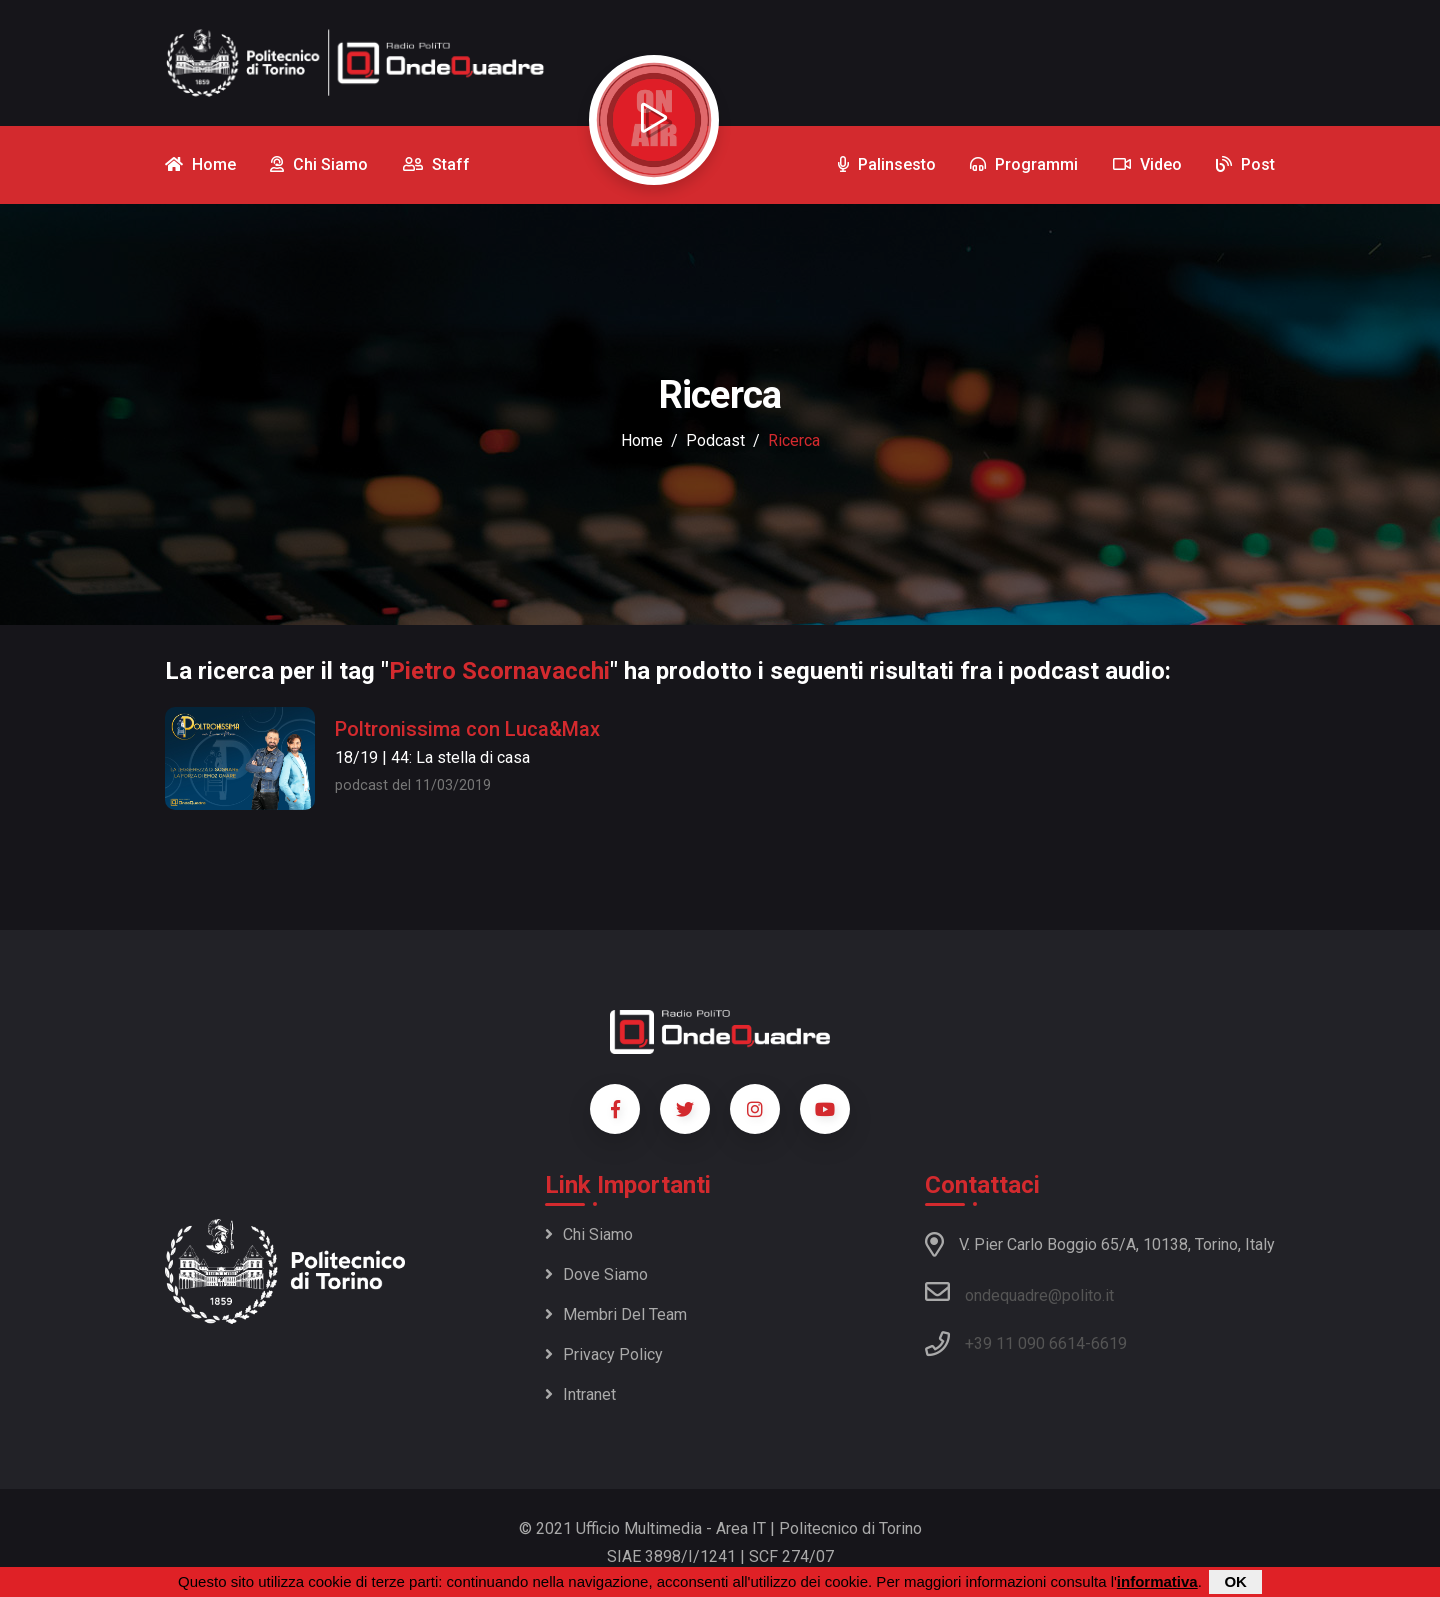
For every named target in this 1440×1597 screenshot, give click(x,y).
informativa (1157, 1582)
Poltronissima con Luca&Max (467, 729)
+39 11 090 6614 (1025, 1343)
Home (642, 440)
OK (1235, 1582)
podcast (715, 440)
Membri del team (616, 1314)
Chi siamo (589, 1234)
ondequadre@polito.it (1019, 1292)
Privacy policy (604, 1354)
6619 (1109, 1343)
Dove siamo (596, 1274)
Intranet (580, 1394)
